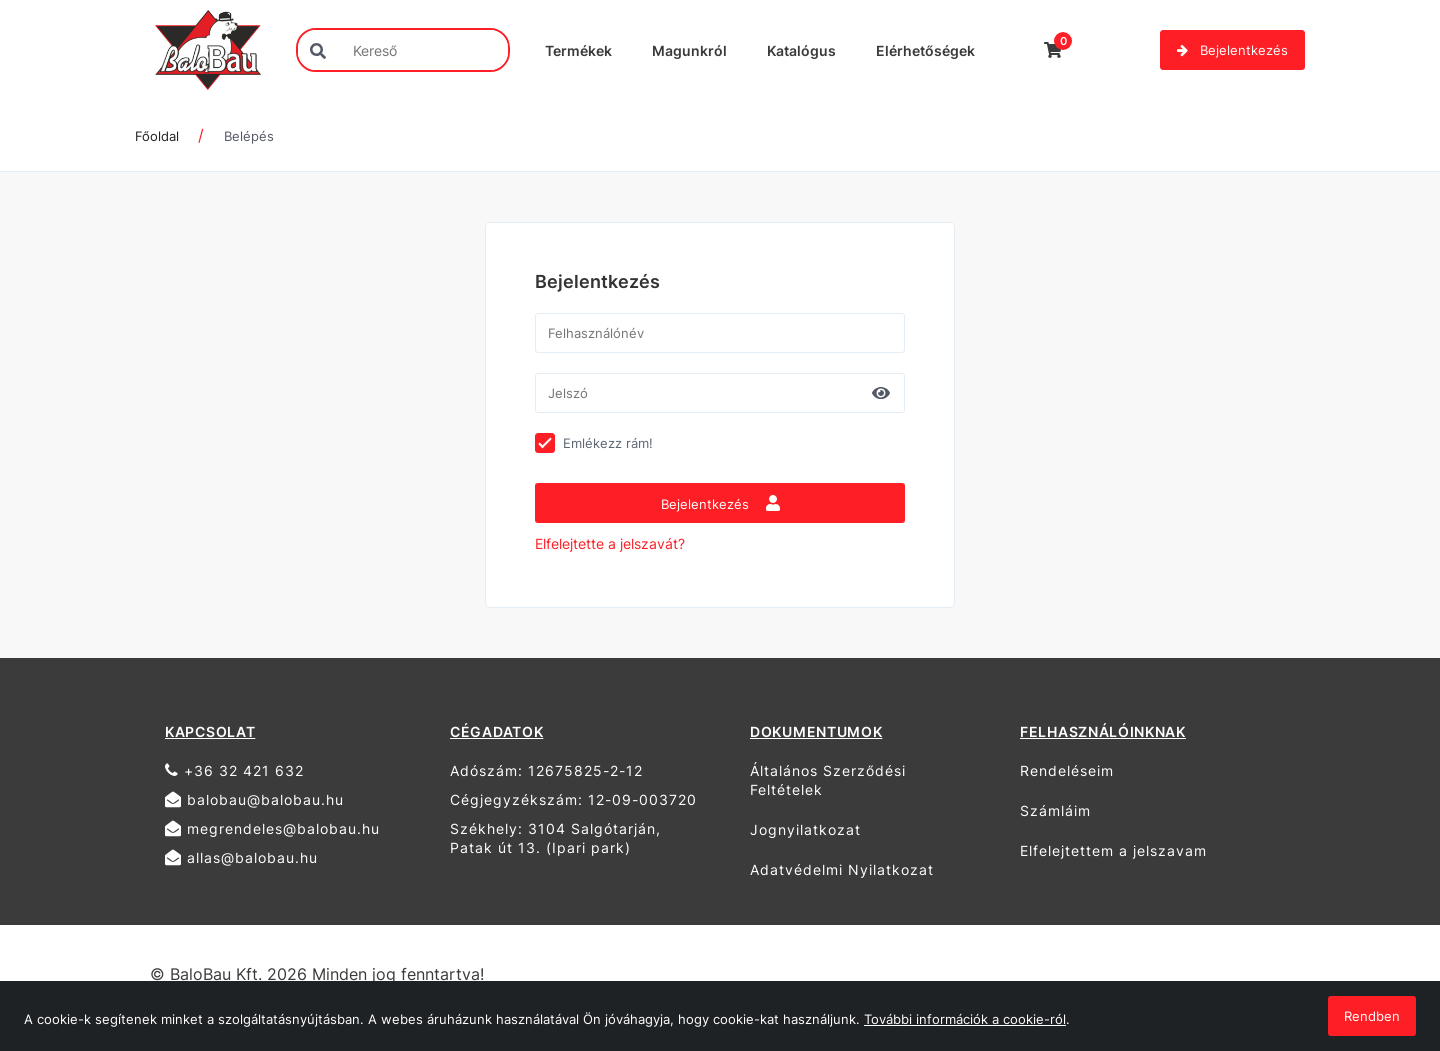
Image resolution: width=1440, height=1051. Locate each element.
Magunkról (689, 50)
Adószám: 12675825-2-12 (546, 770)
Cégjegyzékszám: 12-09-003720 (573, 799)
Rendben (1372, 1016)
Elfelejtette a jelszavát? (610, 543)
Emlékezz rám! (608, 443)
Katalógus (801, 50)
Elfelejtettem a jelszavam (1113, 850)
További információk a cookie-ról (965, 1019)
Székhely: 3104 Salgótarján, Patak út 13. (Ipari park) (555, 838)
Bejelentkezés (1232, 50)
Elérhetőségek (925, 50)
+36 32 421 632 (234, 770)
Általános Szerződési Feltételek (828, 780)
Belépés (249, 136)
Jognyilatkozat (805, 829)
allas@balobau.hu (241, 857)
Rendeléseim (1067, 770)
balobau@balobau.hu (254, 799)
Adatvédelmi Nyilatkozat (842, 869)
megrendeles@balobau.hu (272, 828)
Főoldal (157, 136)
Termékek (578, 50)
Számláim (1055, 810)
